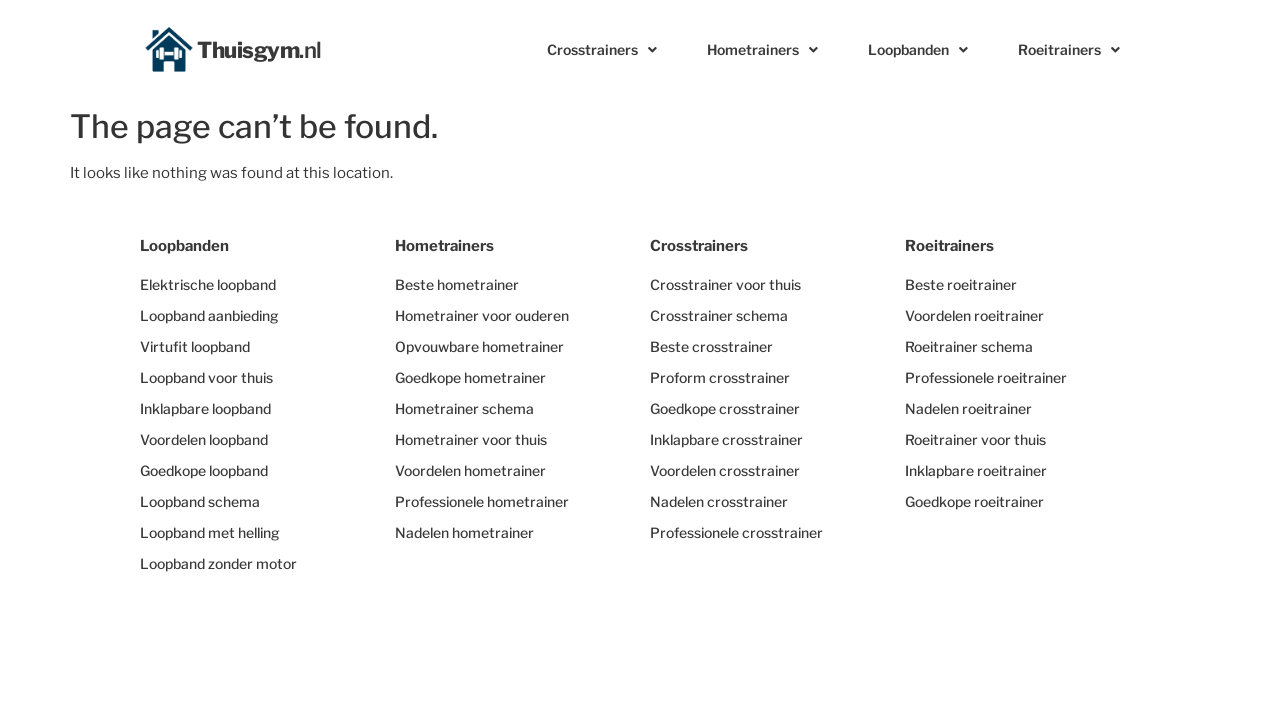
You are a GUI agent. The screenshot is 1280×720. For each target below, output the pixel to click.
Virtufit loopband (195, 346)
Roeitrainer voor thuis (975, 439)
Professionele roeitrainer (986, 377)
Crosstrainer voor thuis (725, 284)
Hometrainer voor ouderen (482, 315)
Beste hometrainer (457, 284)
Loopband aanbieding (209, 315)
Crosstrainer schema (719, 315)
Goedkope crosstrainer (725, 408)
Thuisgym (259, 50)
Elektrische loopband (208, 284)
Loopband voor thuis (206, 377)
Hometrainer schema (464, 408)
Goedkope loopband (204, 470)
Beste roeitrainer (961, 284)
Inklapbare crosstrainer (726, 439)
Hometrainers (762, 50)
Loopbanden (918, 50)
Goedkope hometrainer (470, 377)
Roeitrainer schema (969, 346)
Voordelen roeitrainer (974, 315)
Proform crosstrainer (720, 377)
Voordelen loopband (204, 439)
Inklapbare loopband (205, 408)
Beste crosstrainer (711, 346)
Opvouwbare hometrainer (479, 346)
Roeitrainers (1069, 50)
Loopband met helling (210, 532)
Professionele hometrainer (482, 501)
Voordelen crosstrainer (725, 470)
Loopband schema (200, 501)
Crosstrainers (602, 50)
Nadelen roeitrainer (968, 408)
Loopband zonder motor (218, 563)
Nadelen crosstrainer (719, 501)
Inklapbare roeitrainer (976, 470)
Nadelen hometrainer (464, 532)
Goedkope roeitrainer (974, 501)
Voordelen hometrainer (470, 470)
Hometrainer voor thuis (471, 439)
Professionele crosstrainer (736, 532)
